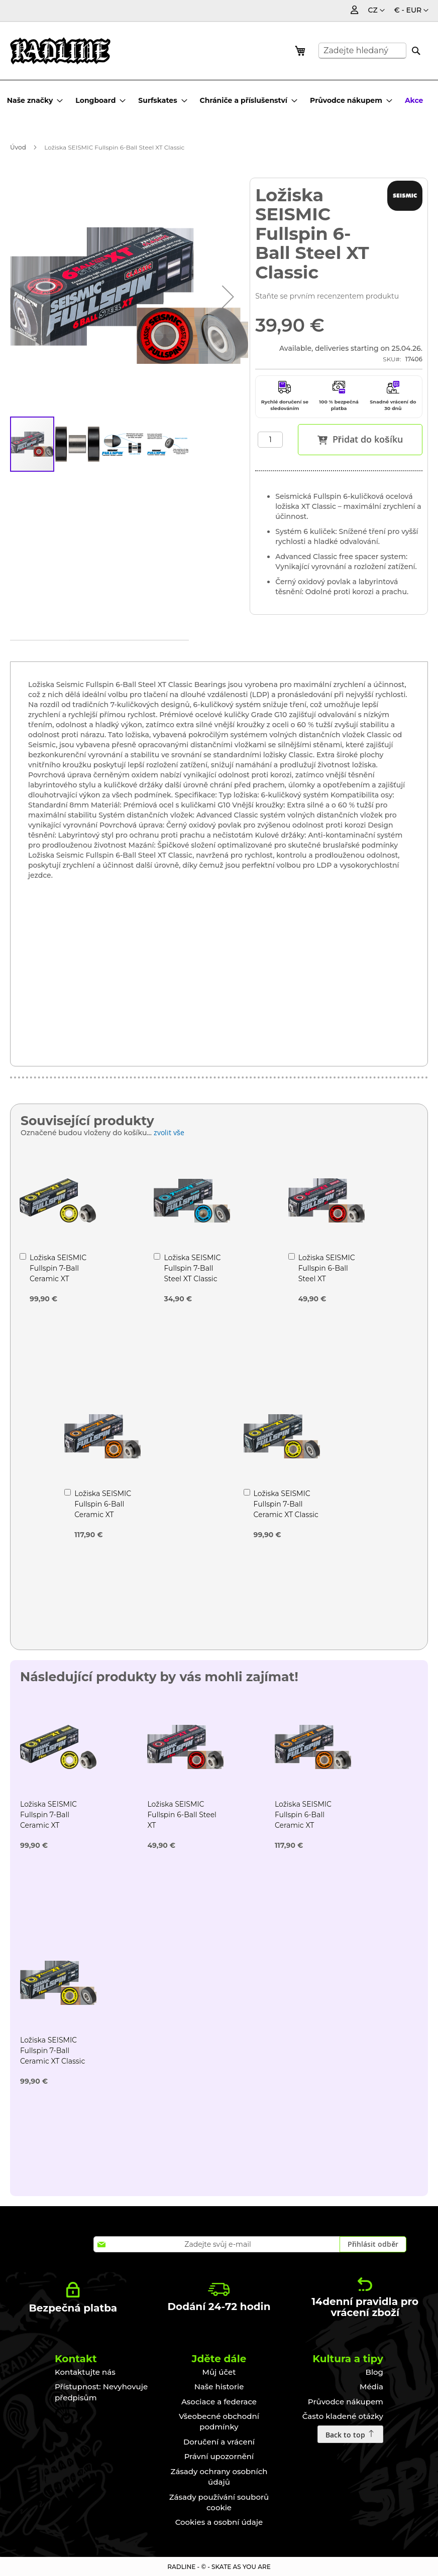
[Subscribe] (373, 2244)
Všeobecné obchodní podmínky (219, 2421)
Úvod (18, 147)
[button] (411, 10)
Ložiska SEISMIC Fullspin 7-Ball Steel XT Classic (192, 1268)
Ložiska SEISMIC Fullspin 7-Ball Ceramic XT (58, 1268)
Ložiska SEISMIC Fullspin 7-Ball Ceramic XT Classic (286, 1504)
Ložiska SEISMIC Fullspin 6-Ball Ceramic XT (102, 1504)
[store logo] (60, 51)
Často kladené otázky (342, 2416)
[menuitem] (35, 100)
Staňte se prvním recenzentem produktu (327, 296)
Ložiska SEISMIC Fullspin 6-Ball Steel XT (326, 1268)
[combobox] (362, 51)
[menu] (218, 100)
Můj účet (219, 2372)
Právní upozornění (219, 2456)
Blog (374, 2372)
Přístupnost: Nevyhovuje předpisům (101, 2392)
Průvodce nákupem (345, 2401)
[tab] (49, 651)
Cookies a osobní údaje (219, 2522)
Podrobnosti (49, 653)
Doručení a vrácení (219, 2442)
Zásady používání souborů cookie (219, 2502)
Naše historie (219, 2386)
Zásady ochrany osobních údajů (219, 2477)
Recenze (215, 651)
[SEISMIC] (404, 195)
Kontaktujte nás (85, 2372)
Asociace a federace (219, 2401)
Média (371, 2386)
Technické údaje (135, 651)
